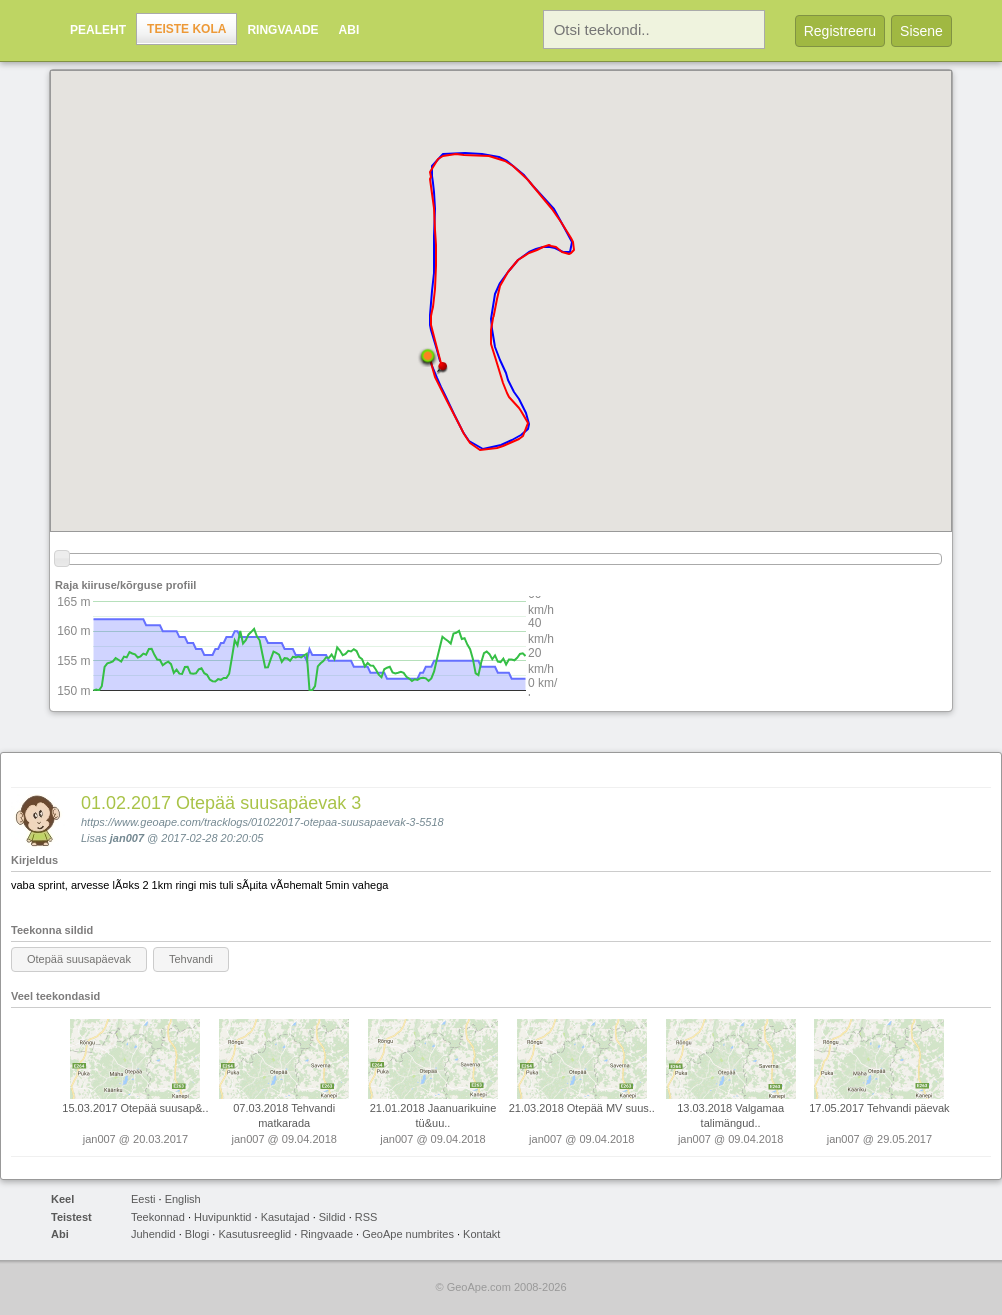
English (183, 1199)
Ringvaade (282, 30)
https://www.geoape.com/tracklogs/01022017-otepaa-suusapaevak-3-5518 (262, 822)
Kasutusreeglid (254, 1234)
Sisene (921, 31)
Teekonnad (158, 1217)
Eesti (143, 1199)
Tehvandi (191, 959)
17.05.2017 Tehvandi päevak (879, 1108)
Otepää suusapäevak (79, 959)
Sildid (332, 1217)
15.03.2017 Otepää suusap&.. (135, 1108)
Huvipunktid (222, 1217)
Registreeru (840, 31)
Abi (349, 30)
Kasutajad (285, 1217)
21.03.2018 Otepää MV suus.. (582, 1108)
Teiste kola (186, 29)
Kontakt (481, 1234)
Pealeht (98, 30)
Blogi (197, 1234)
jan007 (127, 838)
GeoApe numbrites (408, 1234)
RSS (366, 1217)
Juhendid (153, 1234)
